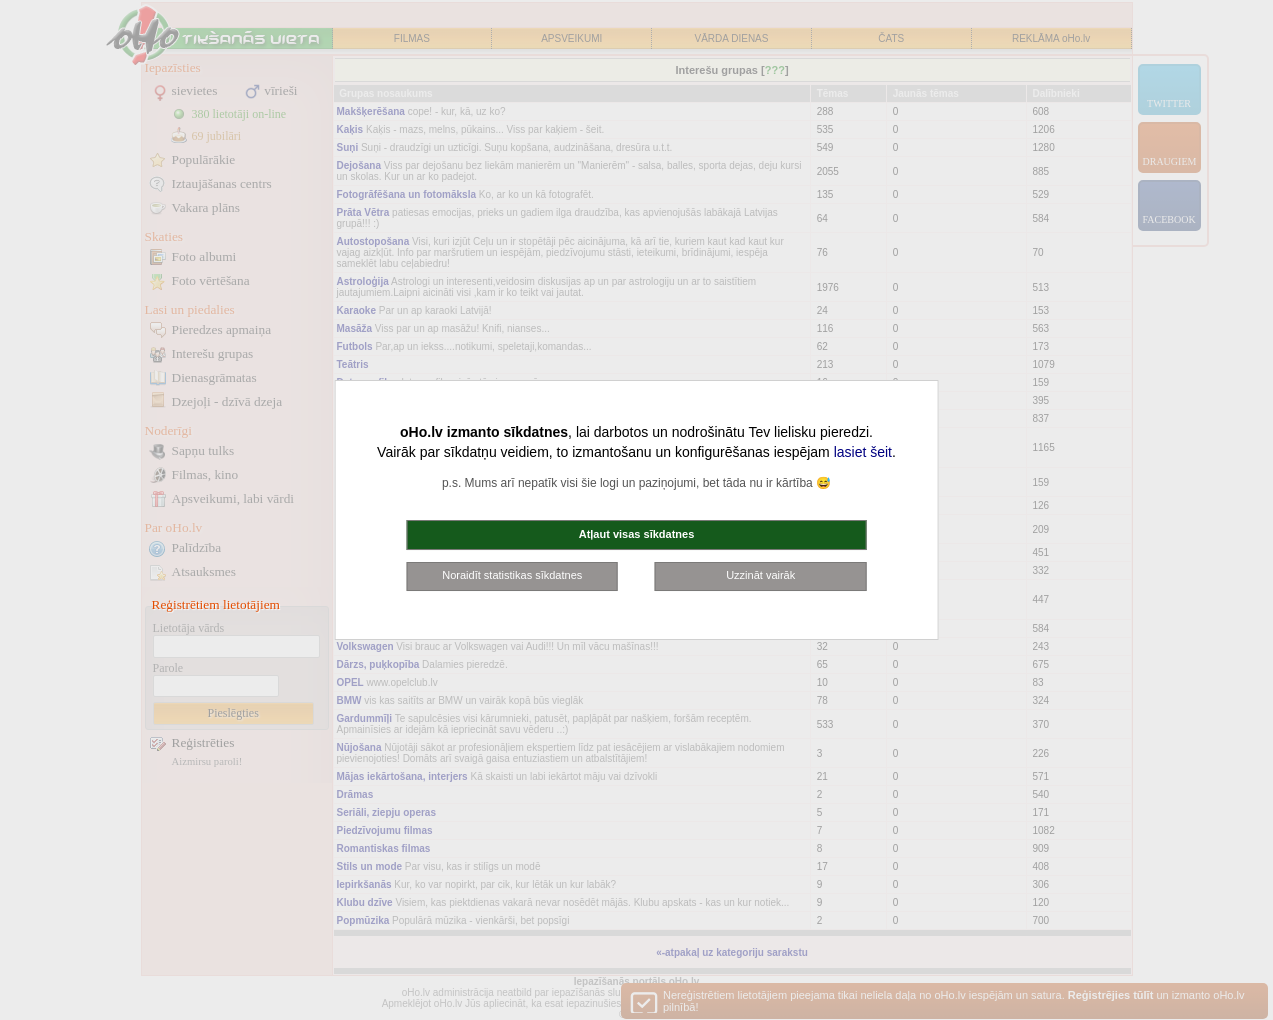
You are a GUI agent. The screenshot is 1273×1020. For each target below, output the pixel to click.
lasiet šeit (863, 452)
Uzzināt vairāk (760, 575)
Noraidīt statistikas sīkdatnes (512, 575)
